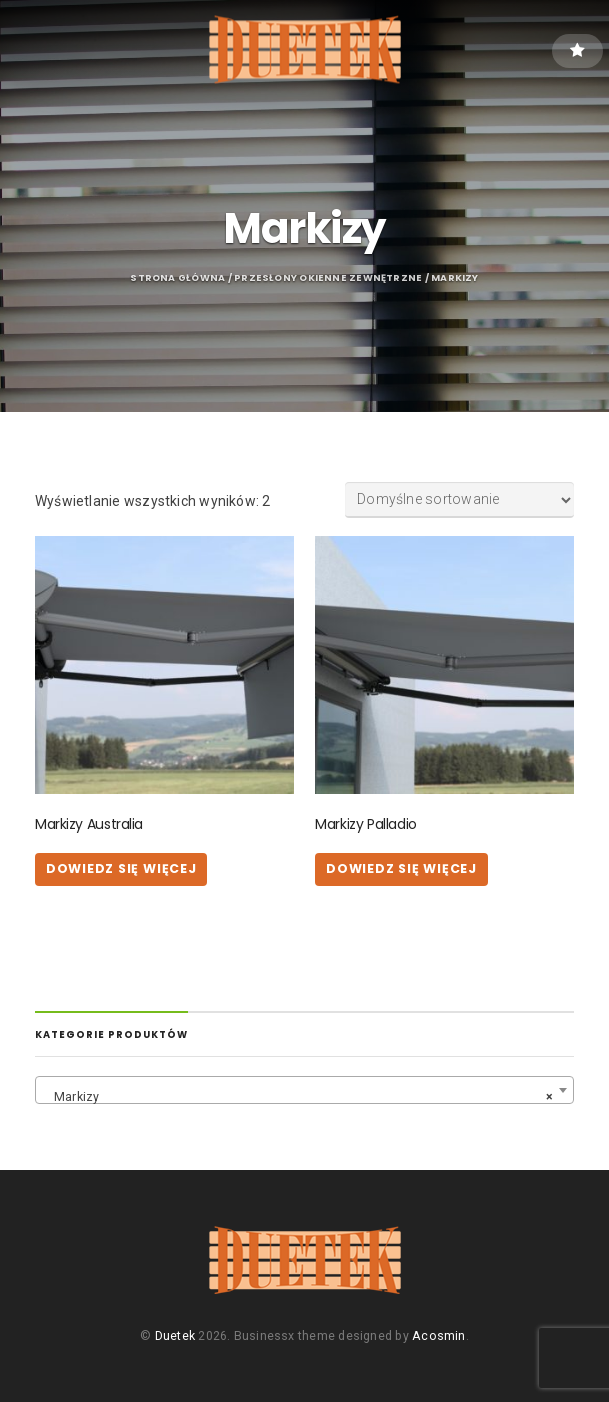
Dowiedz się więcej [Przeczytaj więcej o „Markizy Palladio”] (401, 868)
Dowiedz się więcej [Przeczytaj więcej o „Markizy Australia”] (121, 868)
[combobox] (304, 1090)
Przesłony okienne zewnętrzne (328, 277)
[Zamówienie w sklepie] (459, 500)
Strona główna (177, 277)
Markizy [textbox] (298, 1097)
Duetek (175, 1336)
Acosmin (438, 1336)
